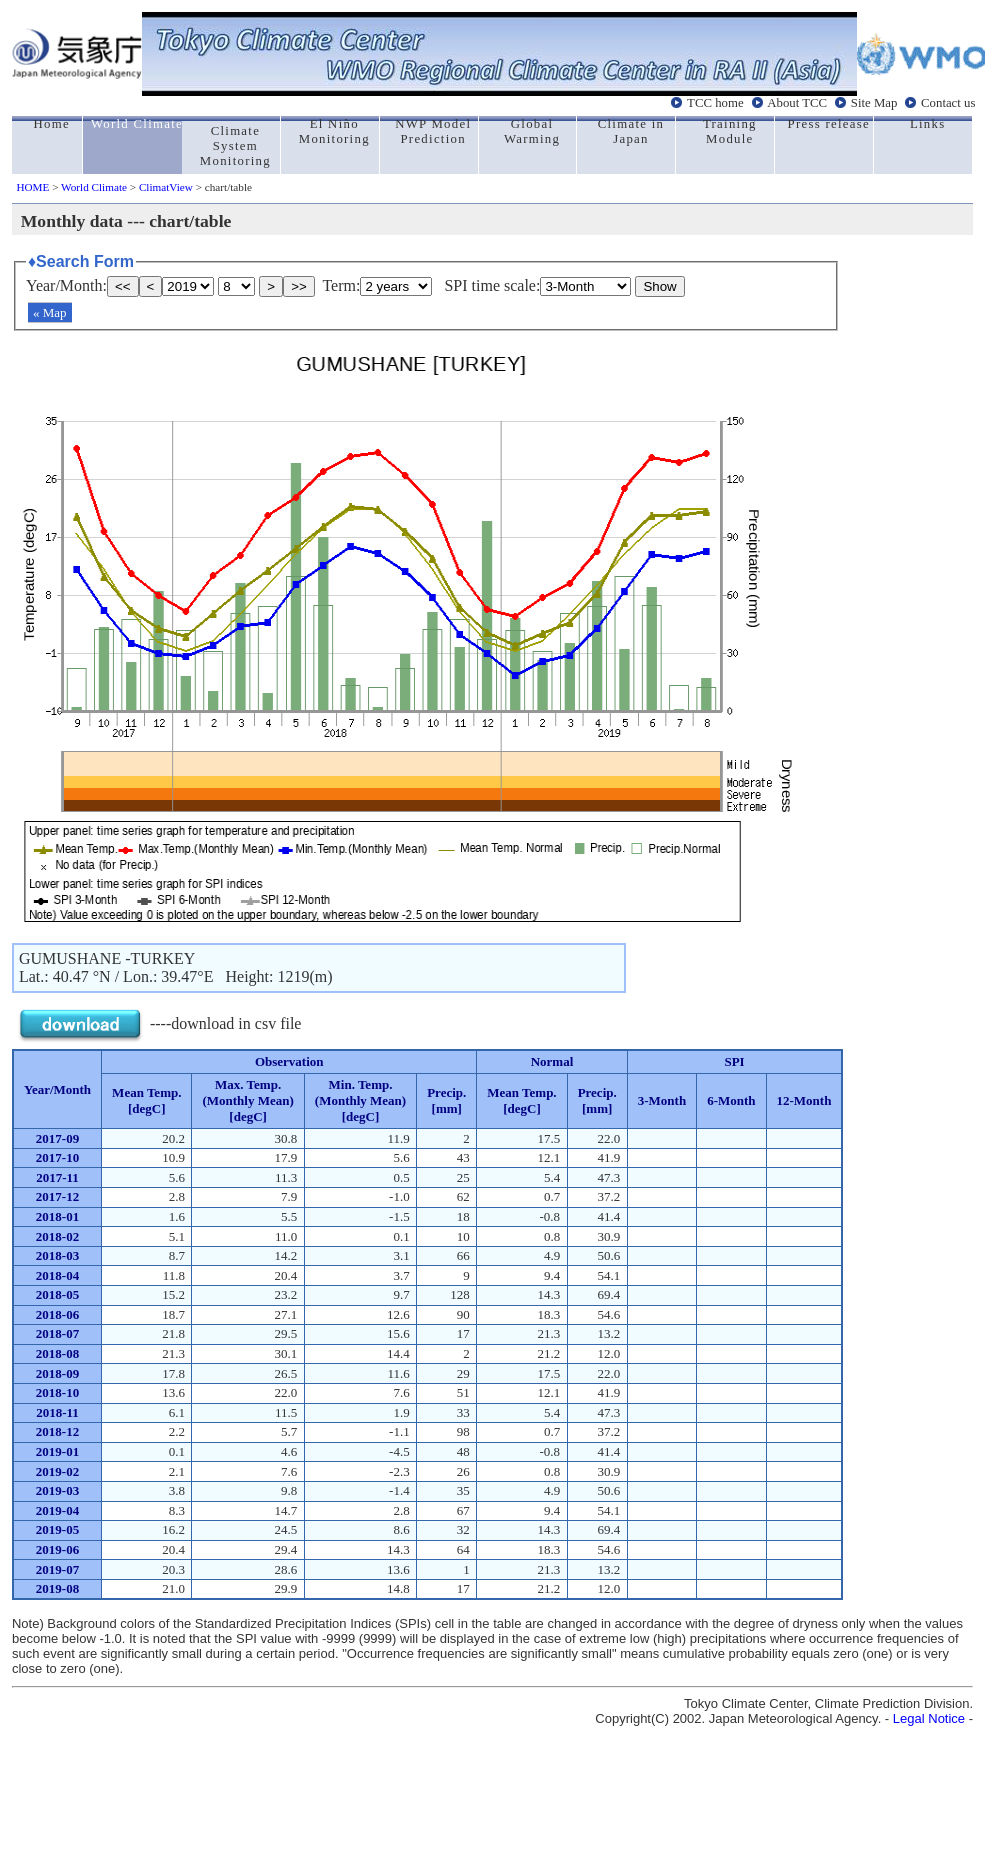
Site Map (874, 103)
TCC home (715, 103)
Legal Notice (929, 1718)
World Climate (94, 187)
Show (659, 286)
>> (299, 286)
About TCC (797, 103)
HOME (32, 187)
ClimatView (166, 187)
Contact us (948, 103)
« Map (50, 312)
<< (123, 286)
